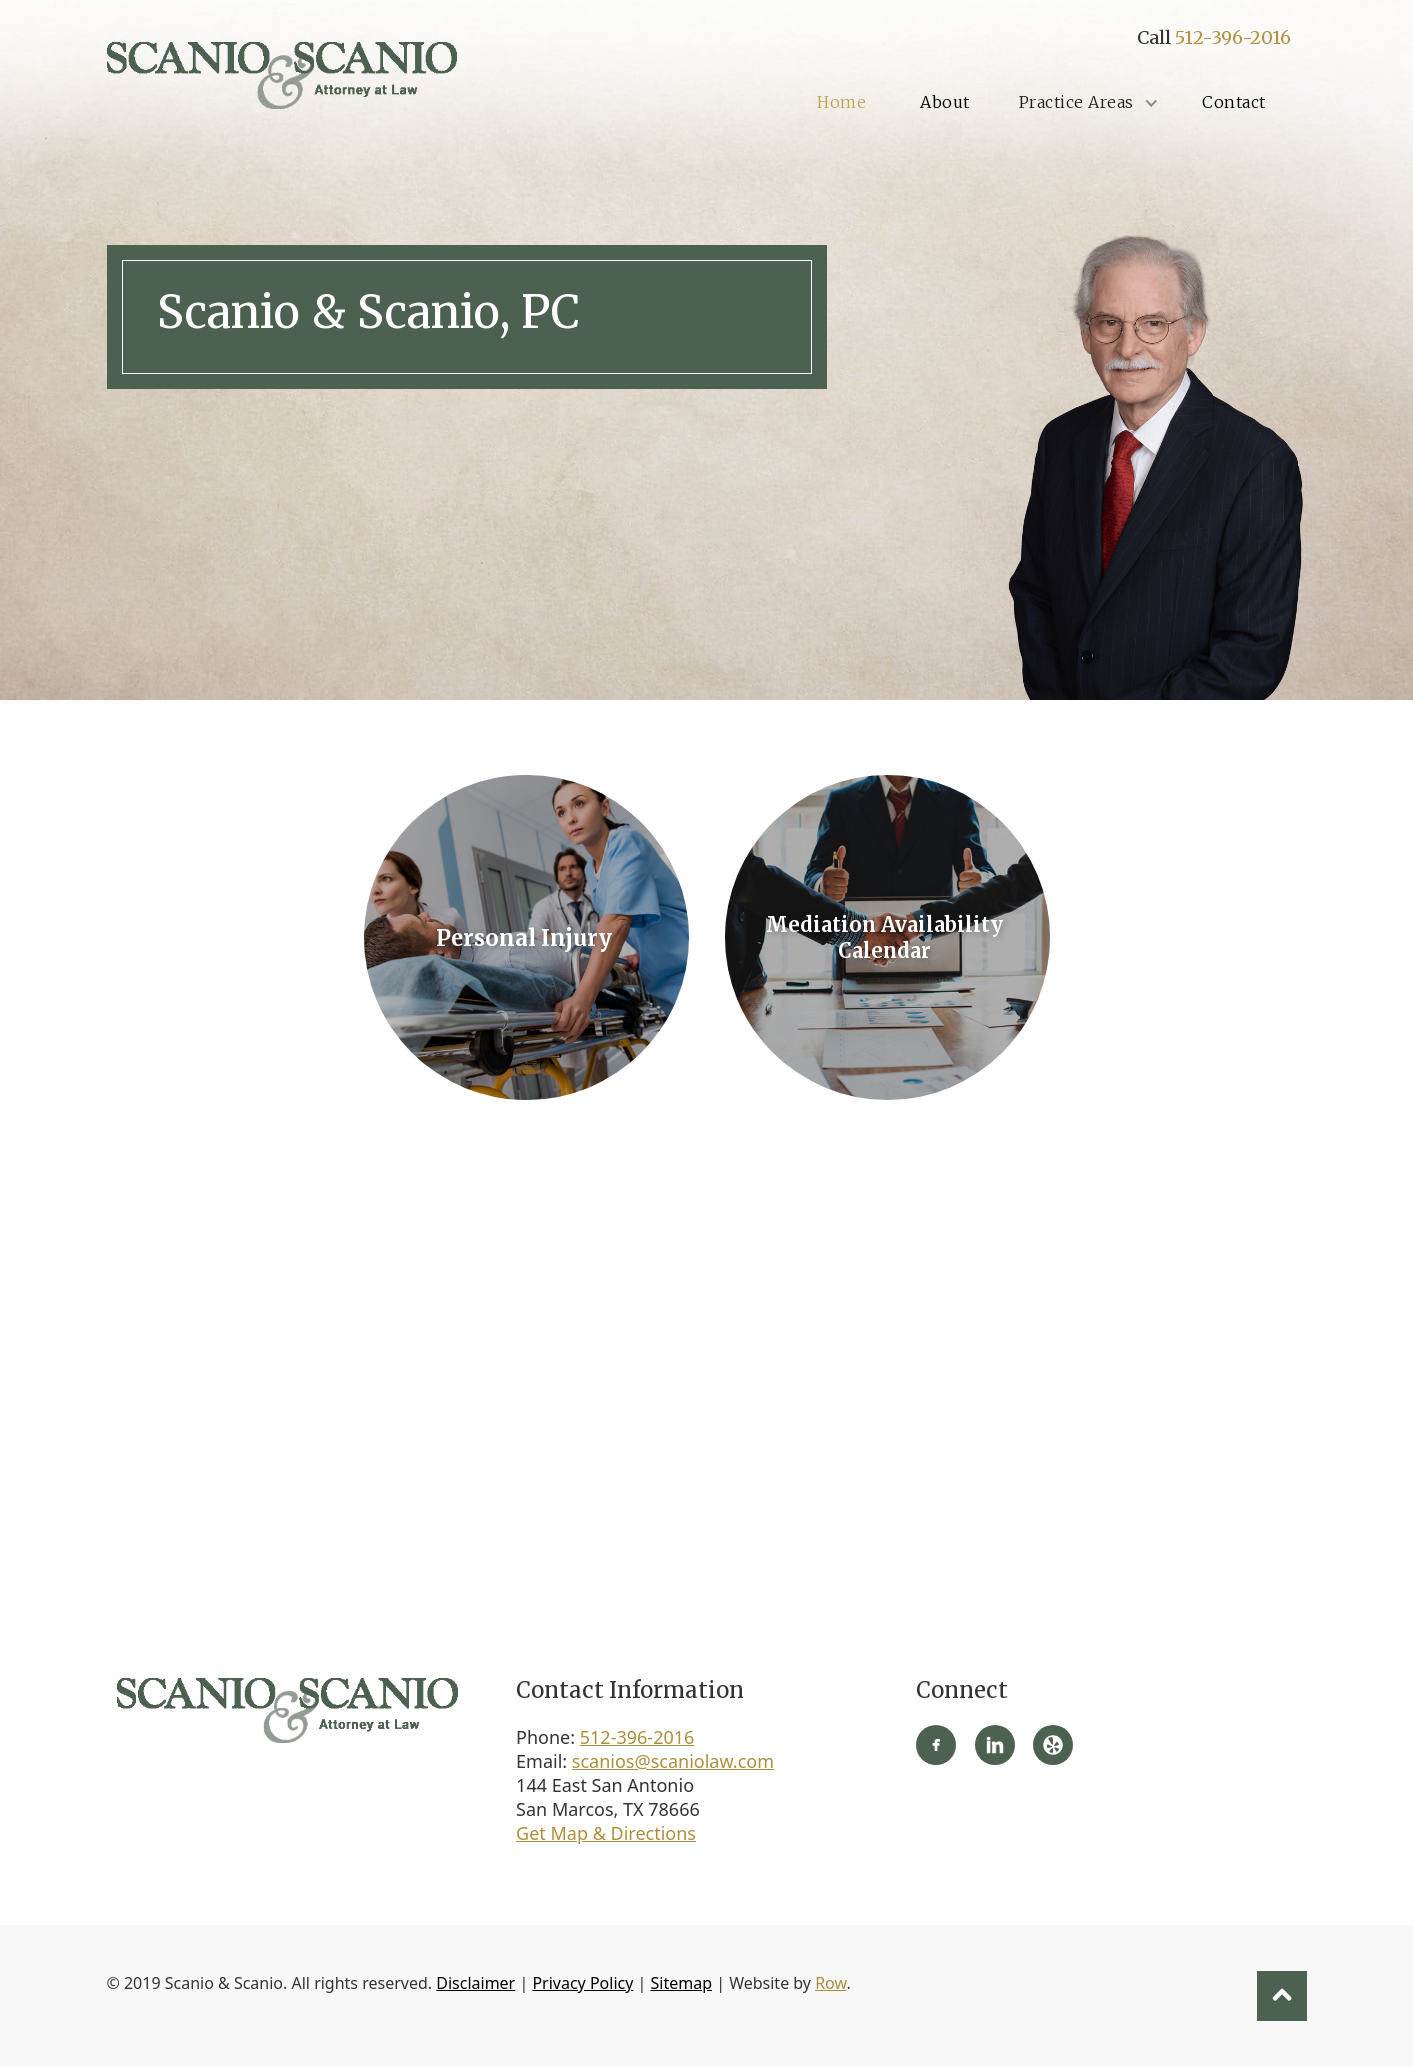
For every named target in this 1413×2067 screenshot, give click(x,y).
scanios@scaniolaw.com (673, 1761)
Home (841, 102)
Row (830, 1983)
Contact (1234, 102)
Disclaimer (475, 1983)
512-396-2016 (1233, 37)
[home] (282, 75)
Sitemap (682, 1983)
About (945, 102)
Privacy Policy (582, 1983)
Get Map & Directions (606, 1833)
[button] (1086, 103)
